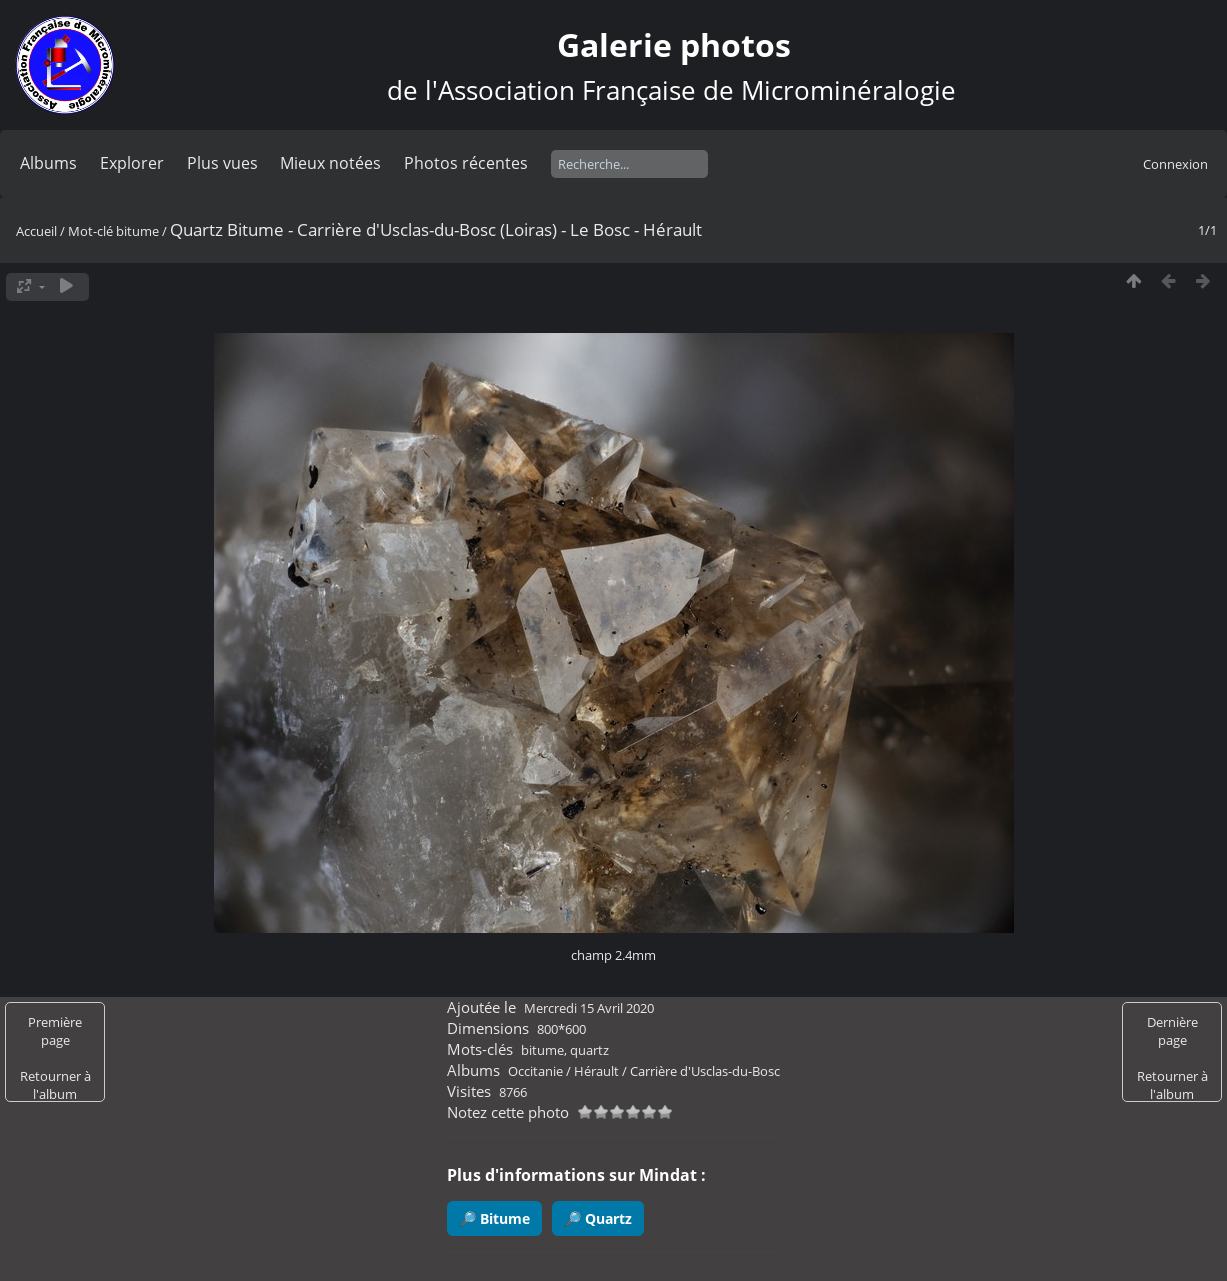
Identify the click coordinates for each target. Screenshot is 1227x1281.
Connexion (1175, 164)
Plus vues (222, 163)
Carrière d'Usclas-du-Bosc (705, 1071)
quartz (589, 1050)
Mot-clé (90, 231)
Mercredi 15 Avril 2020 (589, 1008)
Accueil (36, 231)
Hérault (596, 1071)
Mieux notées (330, 163)
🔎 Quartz (598, 1218)
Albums (48, 163)
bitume (137, 231)
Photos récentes (466, 163)
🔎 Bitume (494, 1218)
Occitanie (535, 1071)
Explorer (132, 163)
